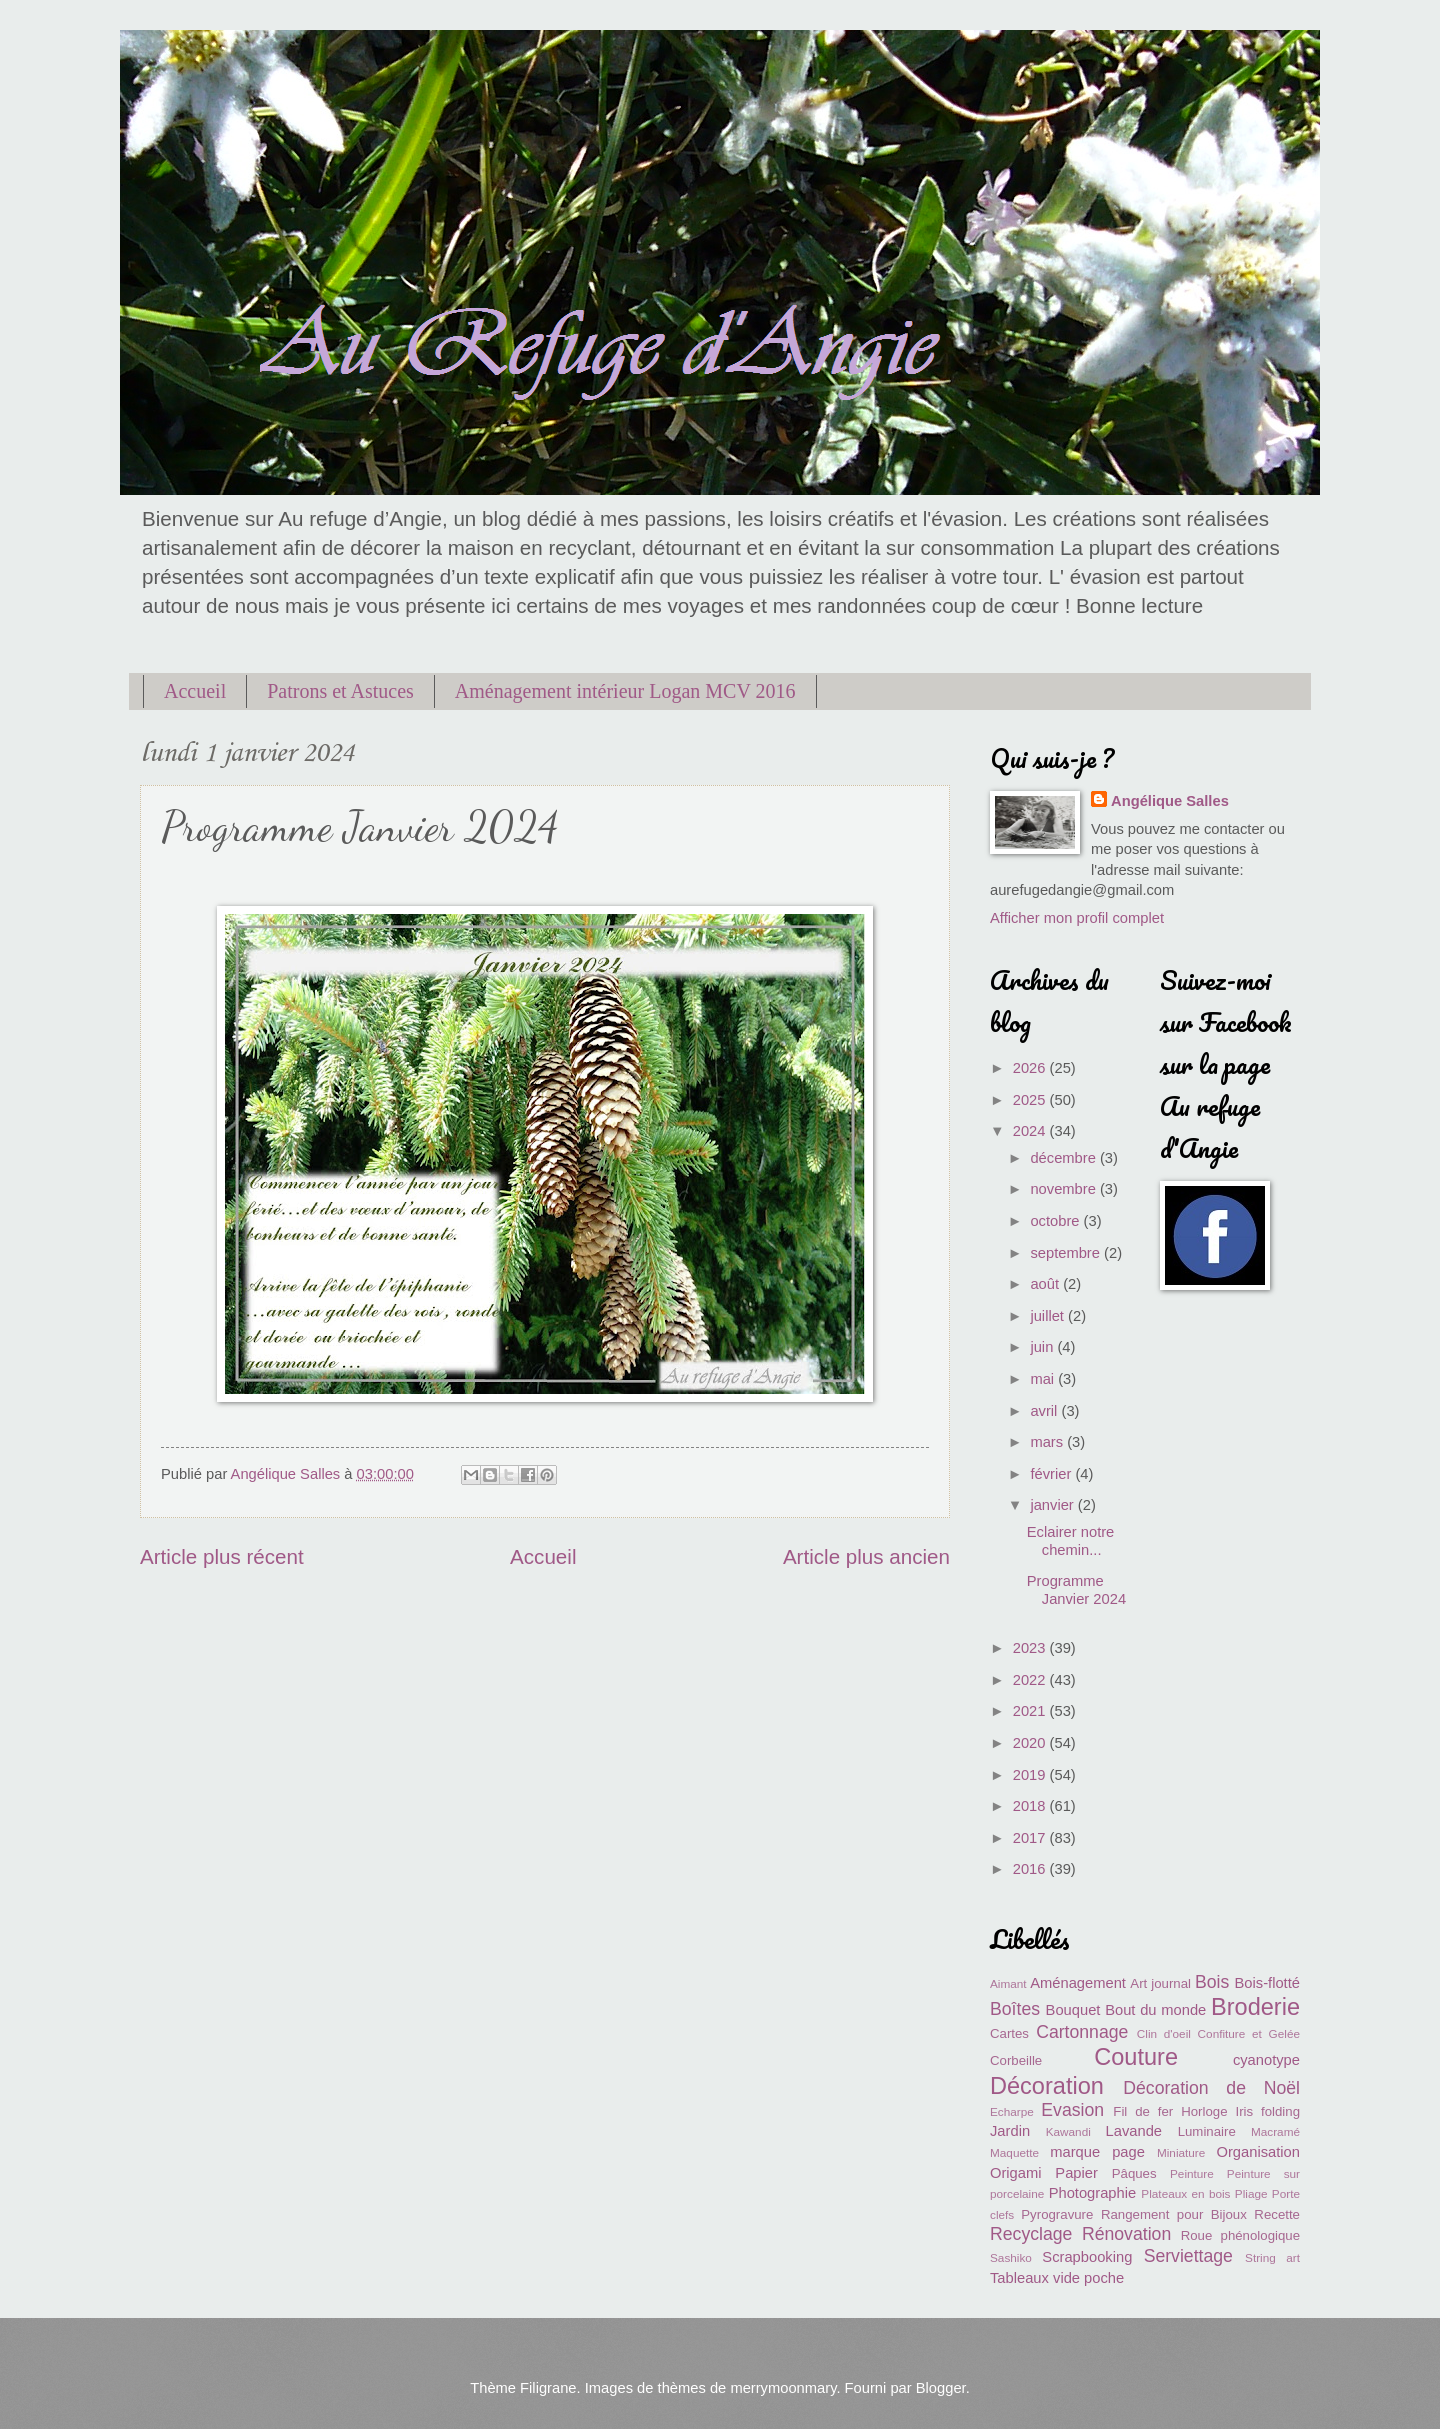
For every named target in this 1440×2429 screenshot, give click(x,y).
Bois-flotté (1267, 1983)
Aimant (1008, 1983)
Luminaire (1207, 2131)
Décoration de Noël (1211, 2088)
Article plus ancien (866, 1556)
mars (1048, 1442)
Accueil (195, 691)
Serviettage (1188, 2256)
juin (1043, 1347)
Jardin (1010, 2131)
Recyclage (1031, 2234)
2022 (1031, 1680)
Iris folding (1267, 2111)
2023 (1031, 1648)
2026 (1031, 1068)
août (1046, 1284)
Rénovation (1126, 2234)
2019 (1031, 1775)
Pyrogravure (1057, 2214)
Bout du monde (1155, 2010)
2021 (1031, 1711)
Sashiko (1011, 2257)
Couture (1136, 2057)
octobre (1056, 1221)
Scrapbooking (1087, 2257)
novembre (1065, 1189)
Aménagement (1078, 1983)
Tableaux (1019, 2278)
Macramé (1275, 2131)
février (1052, 1474)
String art (1272, 2257)
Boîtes (1015, 2009)
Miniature (1181, 2152)
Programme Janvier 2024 (1076, 1590)
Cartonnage (1082, 2032)
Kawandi (1068, 2131)
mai (1044, 1379)
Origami (1016, 2173)
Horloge (1204, 2111)
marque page (1097, 2152)
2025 (1031, 1100)
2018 (1031, 1806)
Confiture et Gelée (1249, 2033)
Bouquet (1073, 2010)
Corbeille (1016, 2060)
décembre (1065, 1158)
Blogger (941, 2388)
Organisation (1258, 2152)
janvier (1053, 1505)
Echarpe (1012, 2111)
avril (1045, 1411)
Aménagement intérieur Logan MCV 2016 (625, 691)
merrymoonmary (783, 2388)
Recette (1277, 2214)
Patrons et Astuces (340, 691)
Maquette (1014, 2152)
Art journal (1160, 1983)
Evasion (1072, 2110)
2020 (1031, 1743)
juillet (1049, 1316)
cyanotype (1266, 2060)
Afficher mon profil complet (1077, 918)
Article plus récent (222, 1556)
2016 (1031, 1869)
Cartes (1009, 2033)
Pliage (1251, 2193)
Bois (1212, 1982)
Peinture (1192, 2173)
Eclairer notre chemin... (1071, 1541)
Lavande (1134, 2131)
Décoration (1047, 2086)
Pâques (1134, 2173)
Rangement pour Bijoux (1174, 2214)
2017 (1031, 1838)
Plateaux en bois (1185, 2193)
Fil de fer (1143, 2111)
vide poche (1088, 2278)
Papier (1076, 2173)
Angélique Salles (1170, 801)
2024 (1031, 1131)
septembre (1067, 1253)
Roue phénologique (1240, 2235)
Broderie (1255, 2007)
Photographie (1093, 2193)
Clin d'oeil (1164, 2033)
